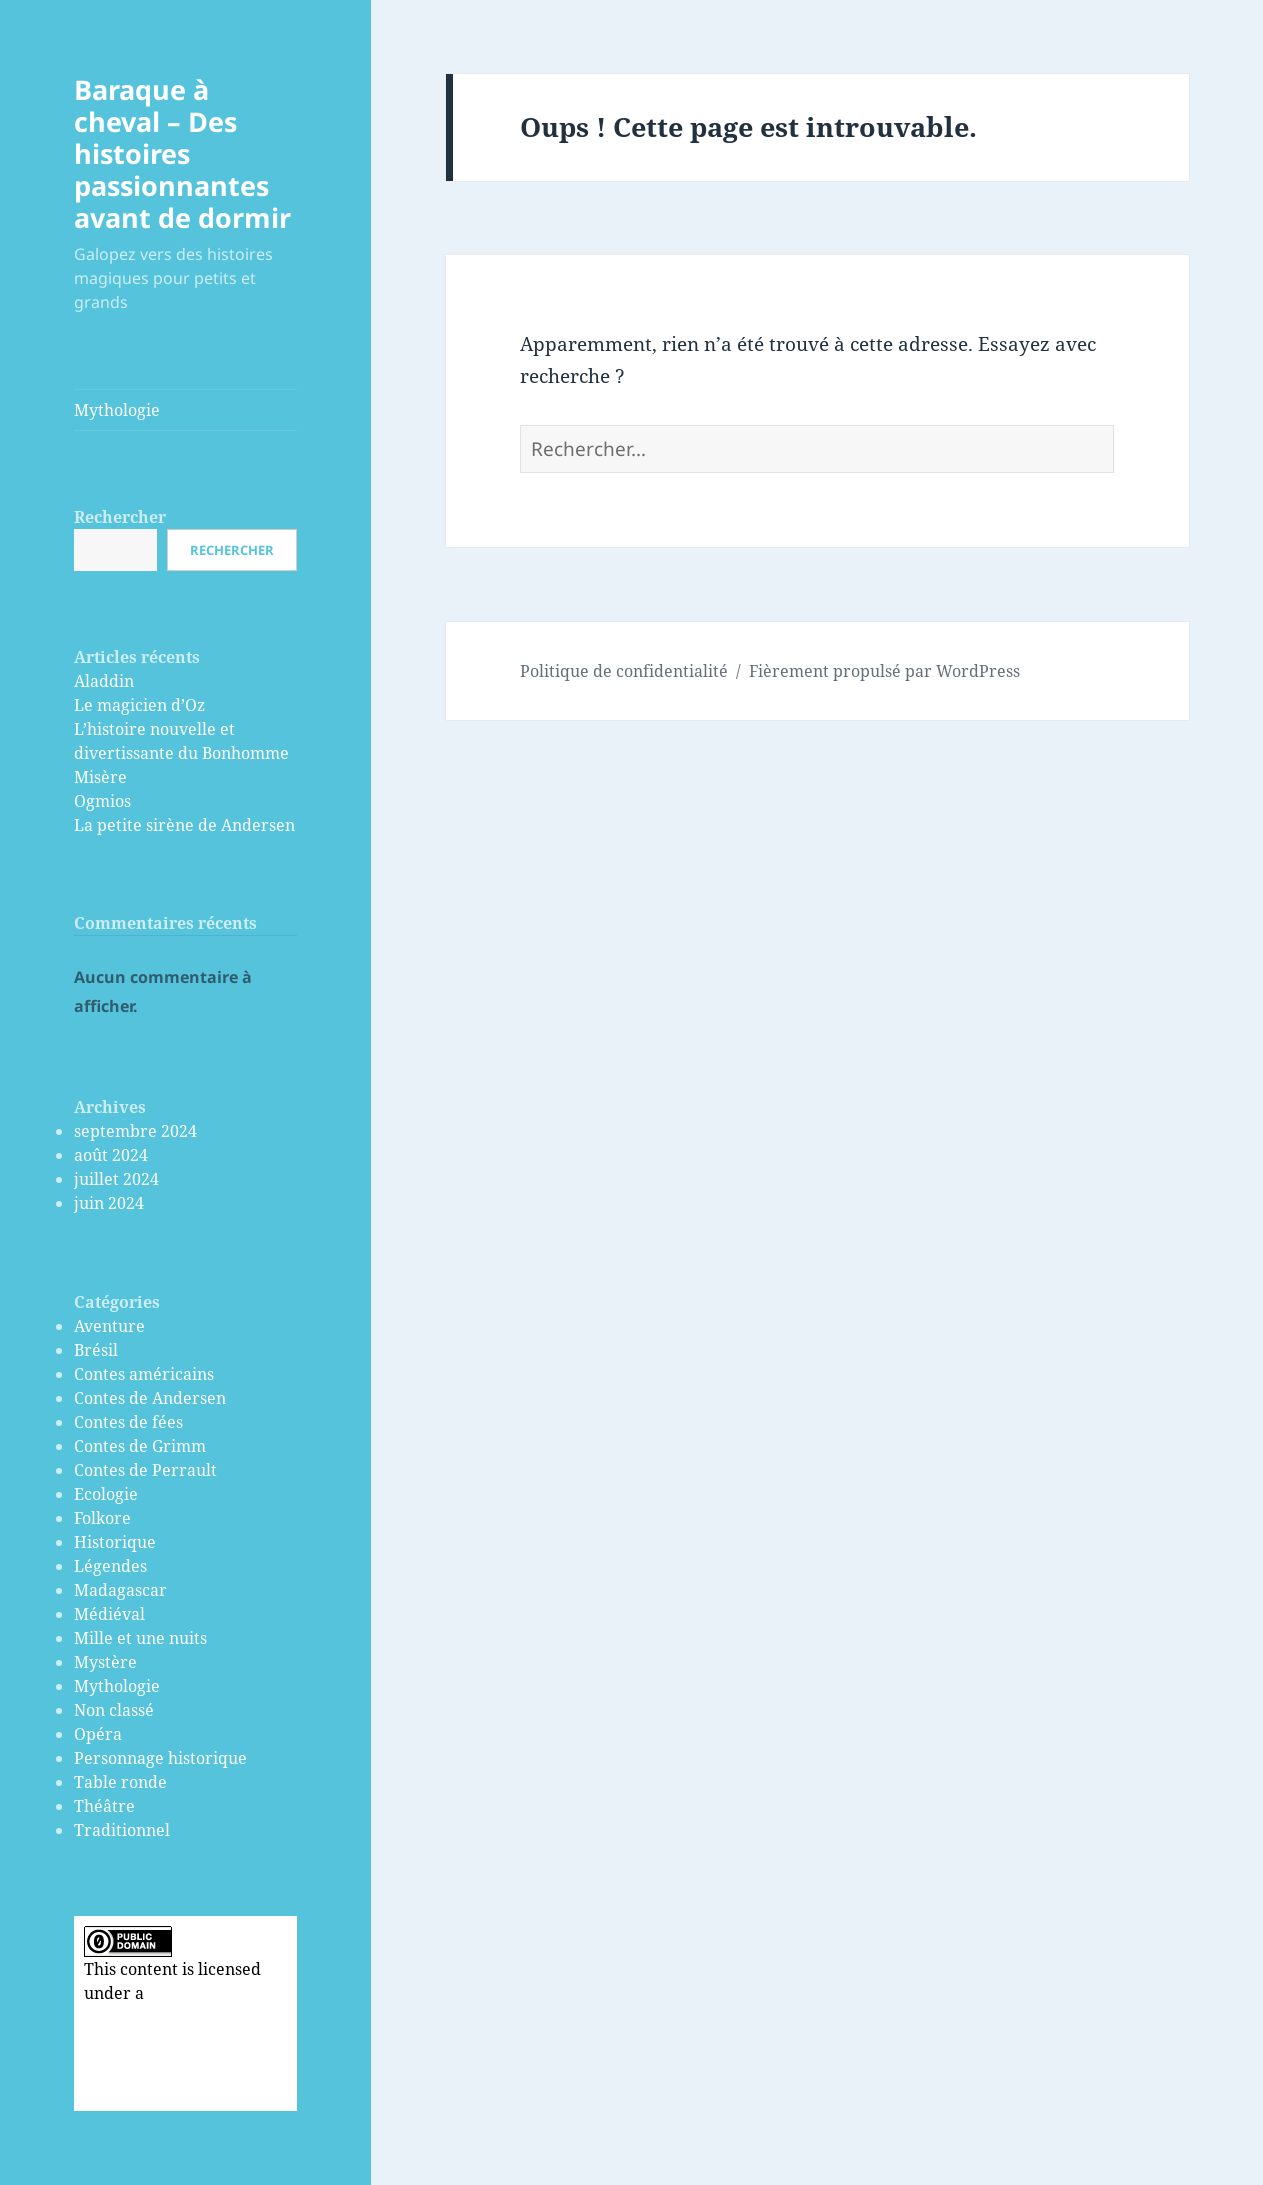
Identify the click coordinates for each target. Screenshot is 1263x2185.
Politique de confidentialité (624, 671)
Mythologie (117, 410)
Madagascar (120, 1590)
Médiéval (109, 1614)
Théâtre (104, 1806)
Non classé (114, 1710)
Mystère (105, 1662)
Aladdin (104, 681)
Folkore (102, 1518)
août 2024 (111, 1155)
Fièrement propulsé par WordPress (884, 671)
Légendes (110, 1566)
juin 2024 (109, 1203)
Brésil (96, 1350)
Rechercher (120, 517)
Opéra (98, 1734)
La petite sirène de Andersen (184, 825)
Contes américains (144, 1374)
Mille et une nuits (140, 1638)
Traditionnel (122, 1830)
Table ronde (120, 1782)
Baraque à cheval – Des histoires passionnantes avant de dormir (182, 153)
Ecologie (106, 1494)
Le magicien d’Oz (139, 705)
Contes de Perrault (145, 1470)
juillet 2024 (116, 1179)
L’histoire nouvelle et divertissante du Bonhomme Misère (181, 753)
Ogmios (102, 801)
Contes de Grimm (140, 1446)
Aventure (109, 1326)
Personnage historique (160, 1758)
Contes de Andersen (150, 1398)
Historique (115, 1542)
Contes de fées (128, 1422)
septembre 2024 (135, 1131)
